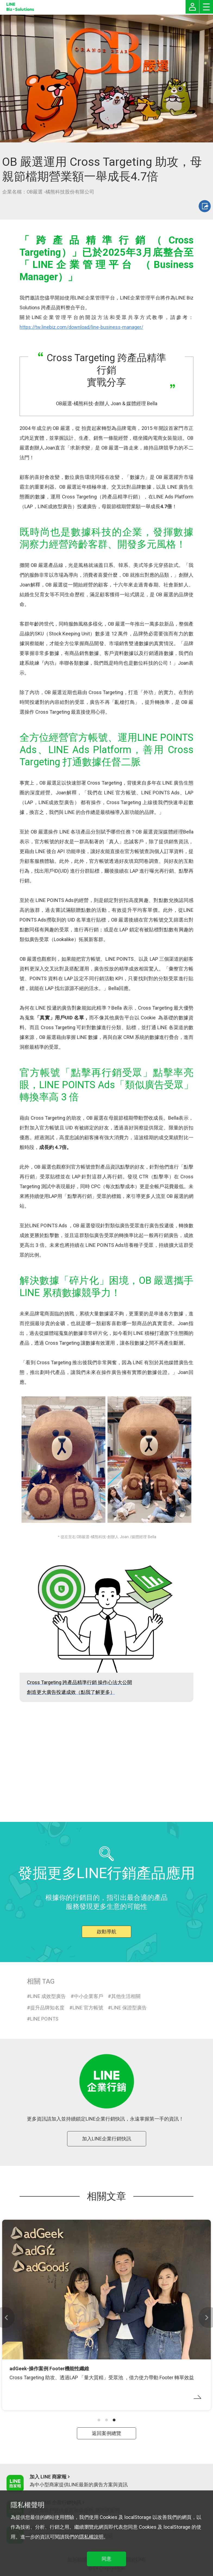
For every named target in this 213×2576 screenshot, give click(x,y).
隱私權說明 (91, 2537)
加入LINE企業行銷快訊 (106, 2138)
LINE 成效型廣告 (48, 1996)
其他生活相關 (125, 1996)
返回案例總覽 (106, 2433)
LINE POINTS (44, 2019)
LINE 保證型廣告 (129, 2007)
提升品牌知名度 (47, 2007)
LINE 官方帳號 (88, 2007)
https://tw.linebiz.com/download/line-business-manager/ (81, 327)
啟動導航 (106, 1931)
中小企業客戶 (88, 1996)
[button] (99, 2420)
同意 (106, 2559)
